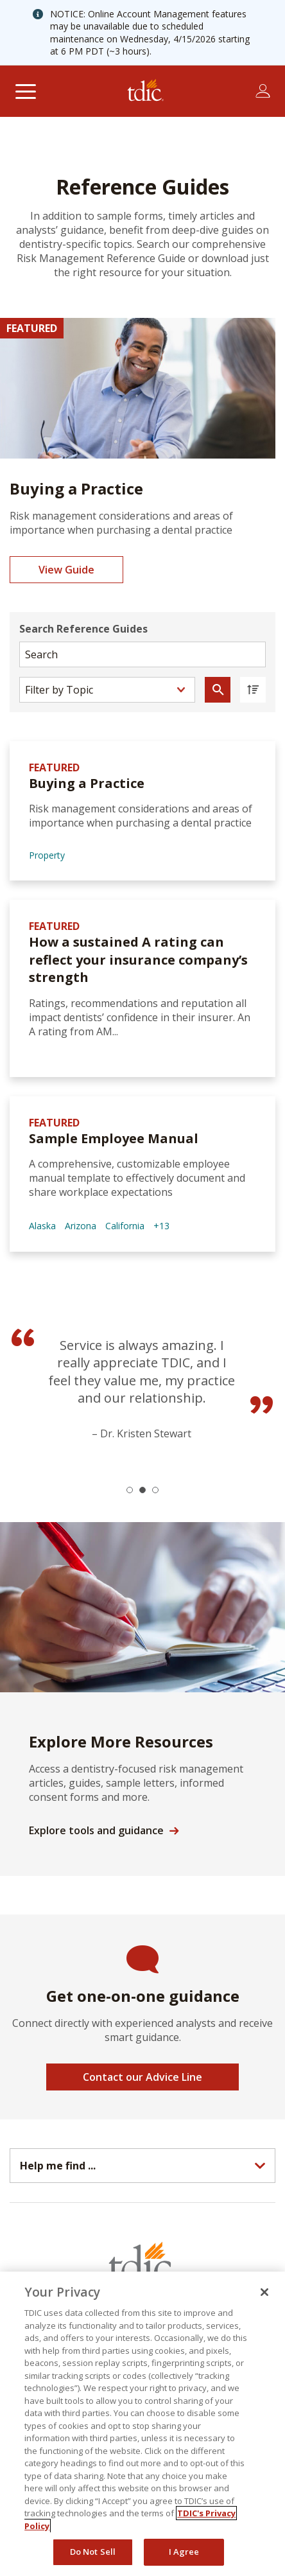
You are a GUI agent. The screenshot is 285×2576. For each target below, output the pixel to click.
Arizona (80, 1226)
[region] (142, 2424)
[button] (129, 1490)
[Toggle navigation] (25, 91)
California (124, 1226)
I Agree (184, 2551)
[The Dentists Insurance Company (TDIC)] (145, 91)
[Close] (264, 2292)
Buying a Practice (86, 783)
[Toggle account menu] (262, 91)
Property (47, 855)
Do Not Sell (93, 2551)
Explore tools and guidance (96, 1830)
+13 (161, 1226)
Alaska (42, 1226)
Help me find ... (58, 2166)
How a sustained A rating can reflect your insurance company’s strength (138, 959)
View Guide (66, 570)
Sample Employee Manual (113, 1138)
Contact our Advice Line (142, 2077)
